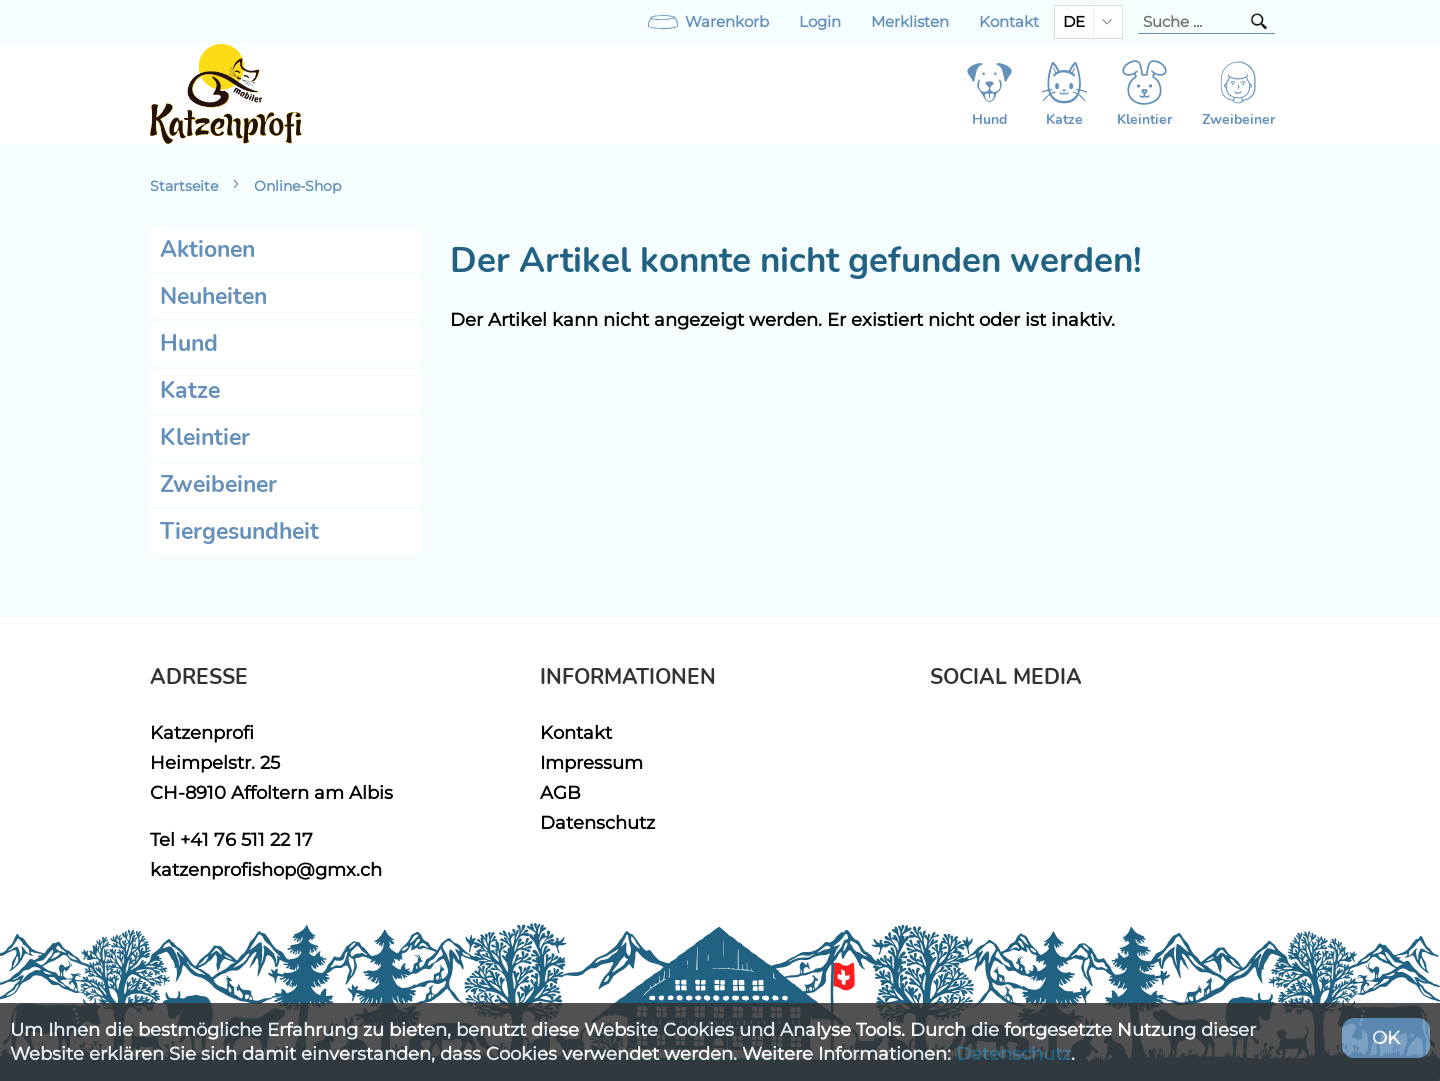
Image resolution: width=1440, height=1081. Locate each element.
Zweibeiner (218, 484)
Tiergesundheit (239, 531)
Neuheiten (213, 296)
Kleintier (205, 437)
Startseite (184, 186)
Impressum (591, 762)
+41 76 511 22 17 (246, 839)
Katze (190, 390)
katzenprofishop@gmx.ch (266, 869)
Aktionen (207, 249)
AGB (560, 792)
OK (1386, 1037)
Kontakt (1009, 22)
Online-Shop (297, 186)
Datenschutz (597, 822)
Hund (189, 343)
